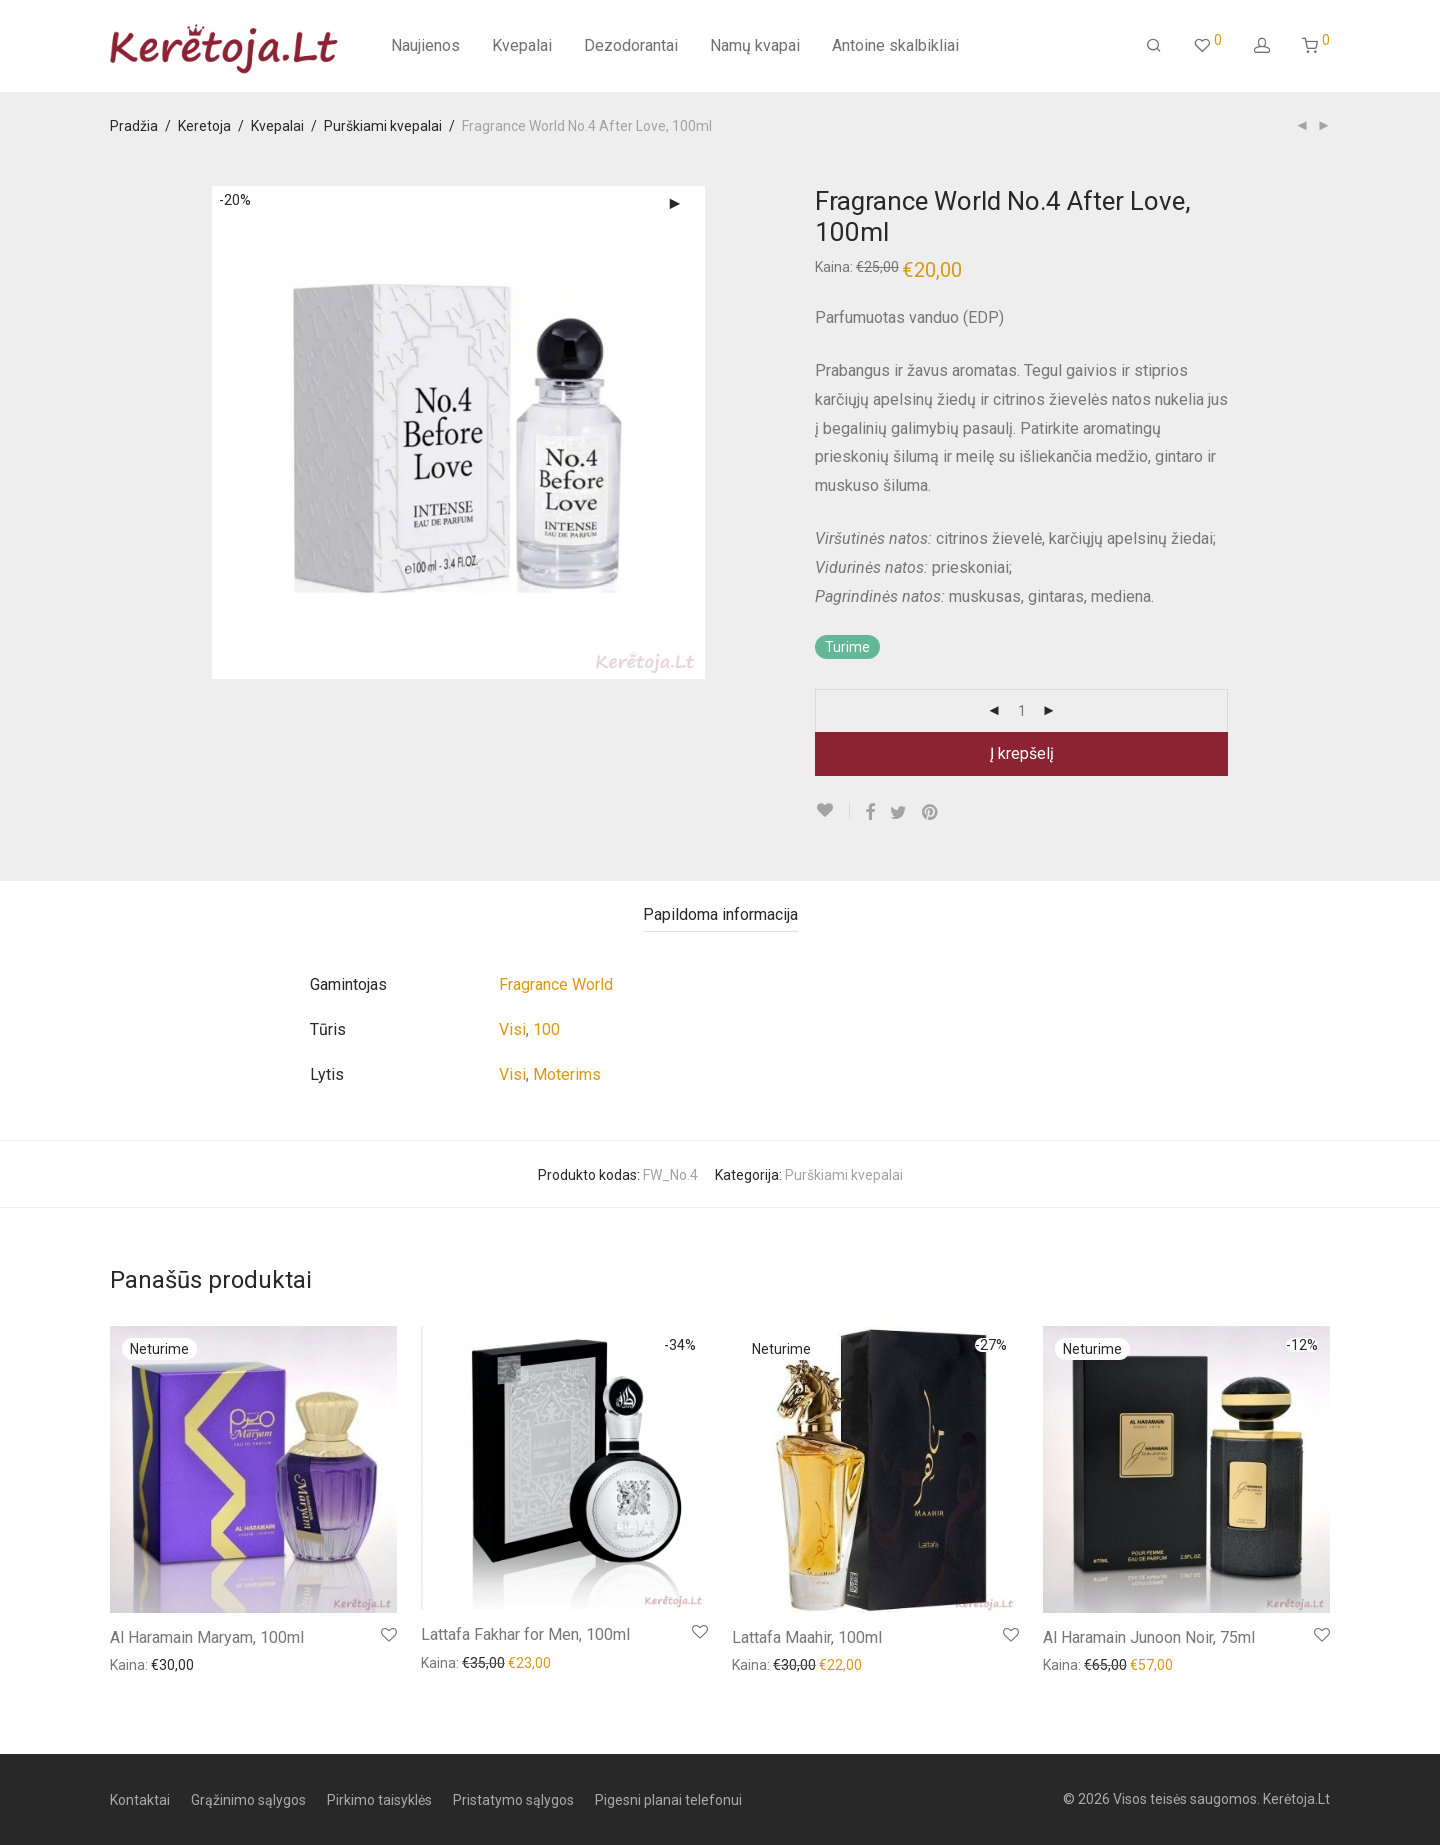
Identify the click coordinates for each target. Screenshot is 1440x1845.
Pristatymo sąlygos (513, 1800)
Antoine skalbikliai (895, 45)
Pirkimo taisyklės (379, 1800)
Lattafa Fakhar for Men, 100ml (525, 1634)
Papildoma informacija (720, 914)
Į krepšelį (1022, 753)
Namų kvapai (755, 45)
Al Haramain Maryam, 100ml (207, 1637)
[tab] (720, 915)
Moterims (567, 1074)
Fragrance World (556, 984)
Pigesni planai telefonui (668, 1800)
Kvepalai (522, 45)
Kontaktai (140, 1800)
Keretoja (204, 126)
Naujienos (425, 45)
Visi (512, 1029)
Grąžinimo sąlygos (248, 1800)
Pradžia (134, 126)
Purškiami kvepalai (383, 126)
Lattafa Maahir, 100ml (807, 1637)
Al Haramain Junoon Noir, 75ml (1149, 1637)
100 (546, 1029)
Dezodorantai (631, 45)
